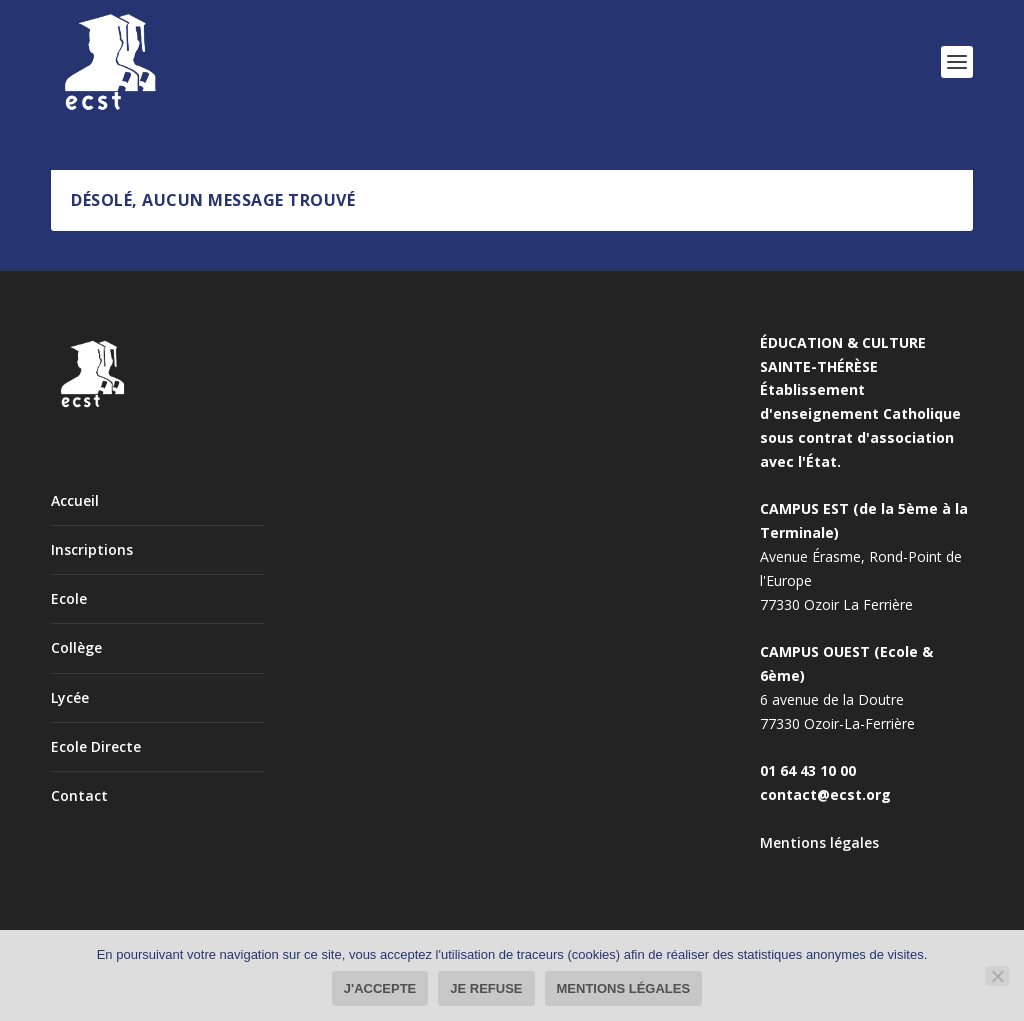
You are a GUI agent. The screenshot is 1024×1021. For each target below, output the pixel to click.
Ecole (69, 598)
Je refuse (486, 988)
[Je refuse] (997, 976)
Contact (79, 795)
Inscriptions (92, 549)
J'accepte (380, 988)
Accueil (75, 500)
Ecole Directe (96, 746)
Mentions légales (819, 842)
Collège (76, 647)
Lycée (70, 697)
